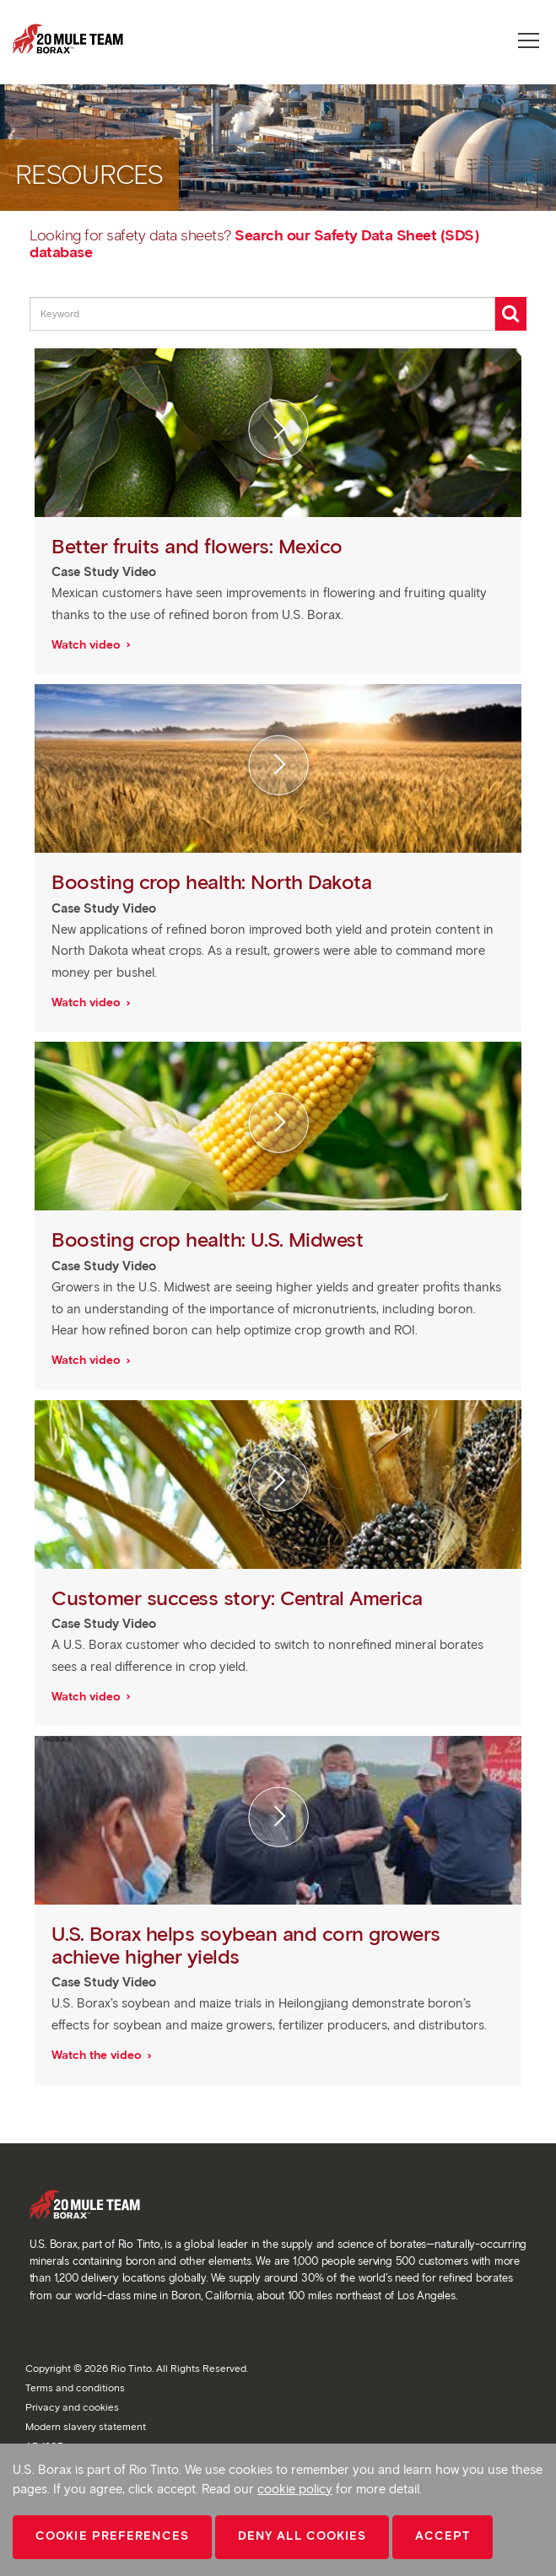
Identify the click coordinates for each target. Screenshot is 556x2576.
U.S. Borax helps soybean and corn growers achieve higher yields (245, 1944)
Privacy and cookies (72, 2407)
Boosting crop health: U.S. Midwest (210, 1239)
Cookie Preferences (112, 2536)
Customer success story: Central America (239, 1598)
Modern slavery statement (85, 2426)
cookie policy (294, 2489)
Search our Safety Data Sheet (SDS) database (254, 243)
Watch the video (98, 2055)
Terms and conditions (75, 2387)
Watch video (87, 645)
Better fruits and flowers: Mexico (199, 546)
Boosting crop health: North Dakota (214, 882)
